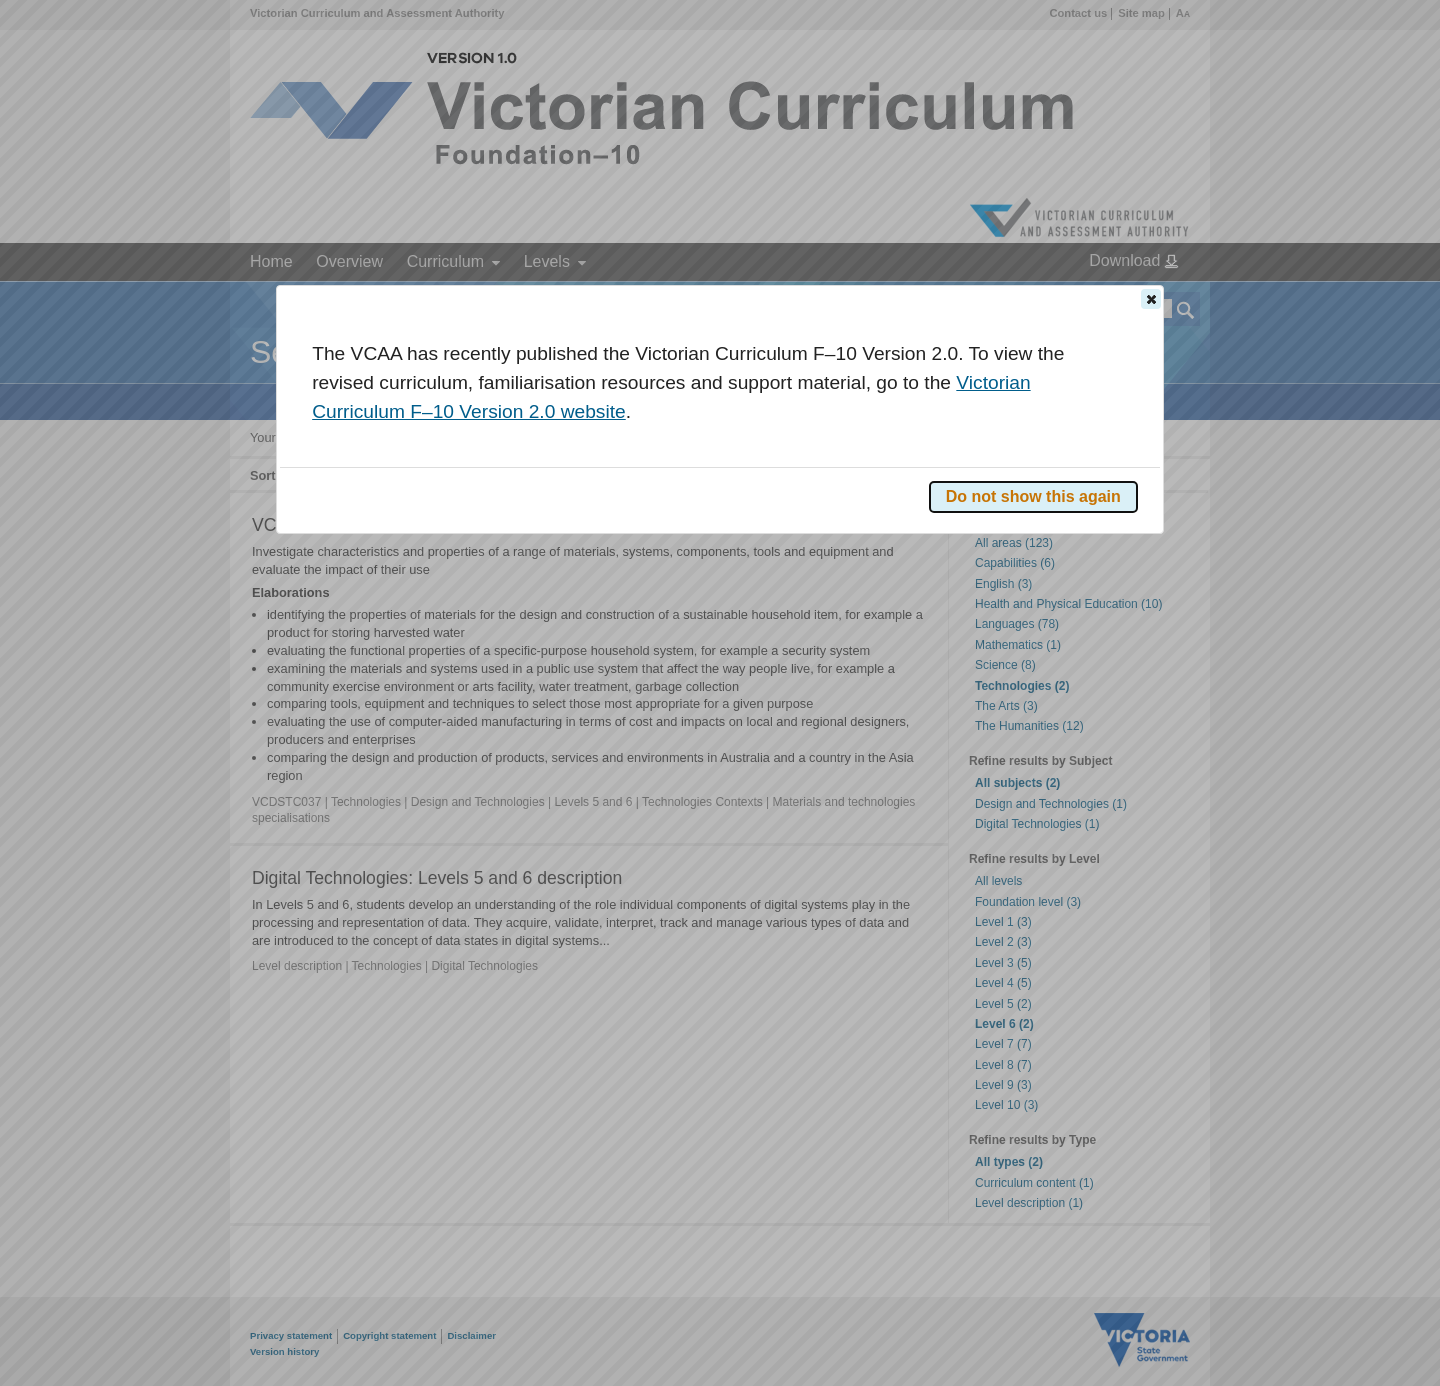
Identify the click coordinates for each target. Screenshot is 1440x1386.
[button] (1151, 299)
